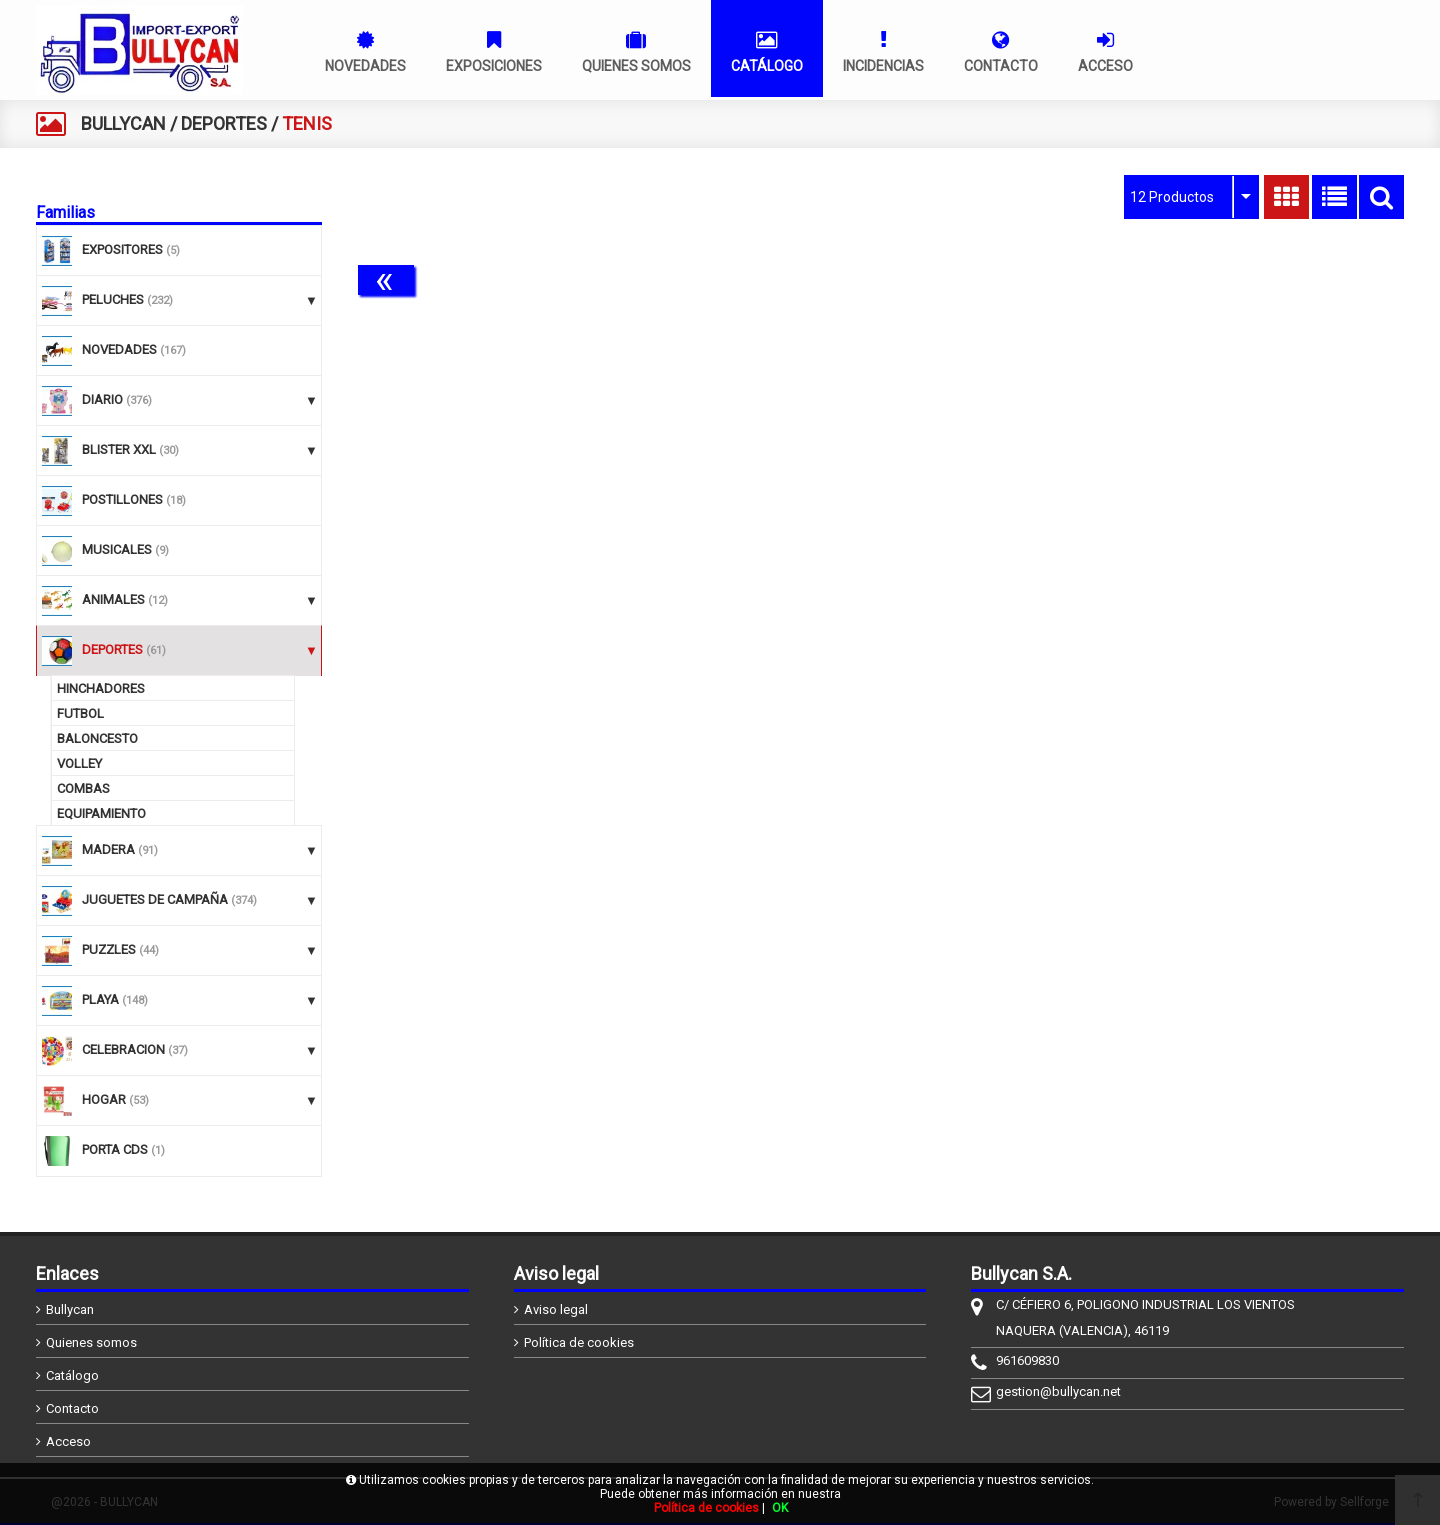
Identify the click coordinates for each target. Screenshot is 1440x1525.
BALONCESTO (97, 738)
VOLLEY (79, 763)
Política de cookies (579, 1342)
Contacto (72, 1408)
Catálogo (72, 1375)
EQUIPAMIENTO (101, 813)
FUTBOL (80, 713)
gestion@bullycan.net (1058, 1391)
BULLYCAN (123, 123)
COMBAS (83, 788)
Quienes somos (91, 1342)
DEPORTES (224, 123)
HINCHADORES (101, 688)
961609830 (1027, 1360)
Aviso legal (556, 1309)
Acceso (68, 1441)
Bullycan (70, 1309)
